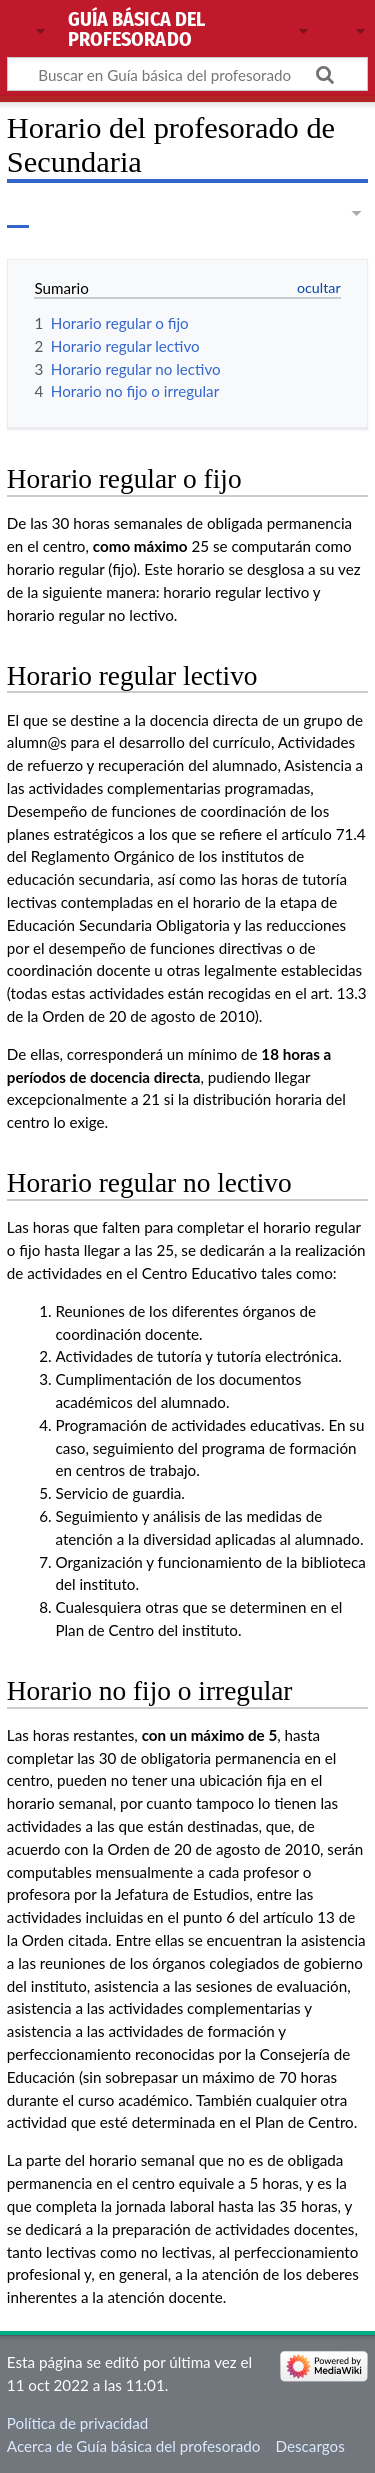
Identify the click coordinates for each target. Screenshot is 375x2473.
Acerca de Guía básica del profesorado (134, 2446)
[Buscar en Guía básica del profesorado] (187, 74)
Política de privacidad (77, 2423)
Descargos (310, 2446)
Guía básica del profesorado (137, 30)
